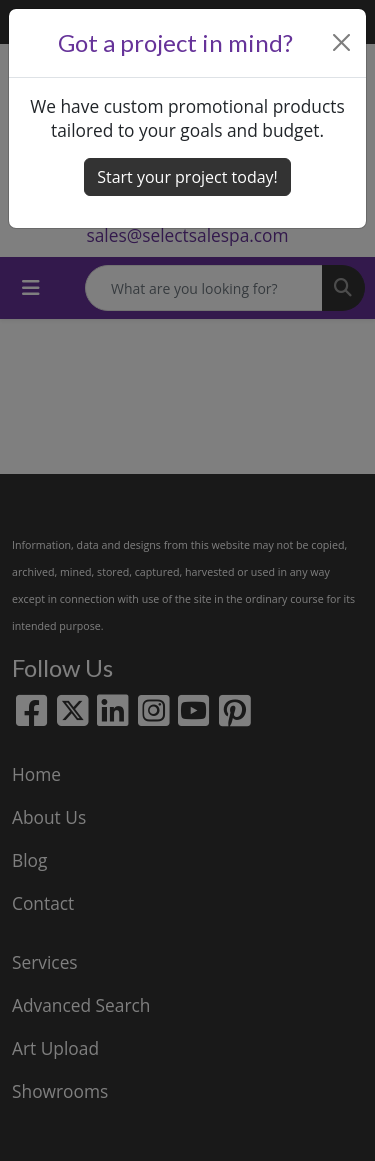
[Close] (342, 42)
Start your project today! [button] (187, 177)
